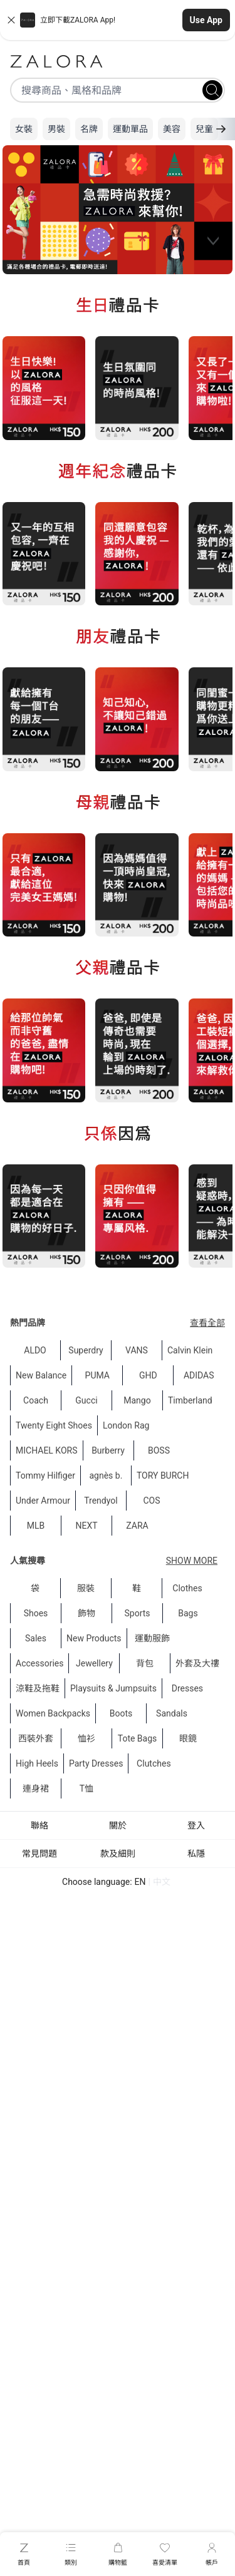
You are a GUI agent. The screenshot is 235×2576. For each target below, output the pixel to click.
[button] (117, 20)
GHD (148, 1375)
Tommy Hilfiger (45, 1475)
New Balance (41, 1375)
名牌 (89, 129)
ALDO (35, 1350)
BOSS (159, 1450)
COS (151, 1501)
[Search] (212, 90)
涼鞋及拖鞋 (38, 1688)
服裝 (86, 1588)
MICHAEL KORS (47, 1450)
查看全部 (207, 1323)
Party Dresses (96, 1763)
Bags (187, 1613)
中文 (161, 1882)
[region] (117, 211)
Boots (121, 1713)
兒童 (204, 129)
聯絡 (39, 1825)
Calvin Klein (189, 1350)
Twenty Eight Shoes (54, 1425)
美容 (171, 129)
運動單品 (130, 129)
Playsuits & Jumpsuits (113, 1688)
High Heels (37, 1763)
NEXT (86, 1526)
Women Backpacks (53, 1713)
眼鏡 (188, 1738)
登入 (196, 1825)
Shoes (36, 1613)
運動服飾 (152, 1638)
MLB (36, 1526)
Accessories (39, 1663)
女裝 (24, 129)
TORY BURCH (163, 1475)
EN (140, 1882)
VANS (136, 1350)
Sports (137, 1613)
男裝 (56, 129)
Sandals (171, 1713)
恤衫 (86, 1738)
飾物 (86, 1613)
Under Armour (43, 1501)
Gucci (86, 1400)
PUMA (97, 1375)
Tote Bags (137, 1738)
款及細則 (117, 1854)
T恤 (86, 1788)
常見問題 (39, 1854)
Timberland (190, 1400)
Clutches (154, 1763)
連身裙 (36, 1788)
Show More (191, 1561)
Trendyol (100, 1501)
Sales (35, 1638)
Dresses (187, 1688)
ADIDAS (199, 1375)
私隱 (196, 1854)
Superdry (85, 1350)
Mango (136, 1400)
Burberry (108, 1450)
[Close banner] (11, 20)
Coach (35, 1400)
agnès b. (105, 1475)
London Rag (126, 1425)
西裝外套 (35, 1738)
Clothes (187, 1588)
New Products (94, 1638)
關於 (118, 1825)
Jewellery (94, 1663)
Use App (206, 20)
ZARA (137, 1526)
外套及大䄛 (197, 1663)
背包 (145, 1663)
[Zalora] (117, 61)
